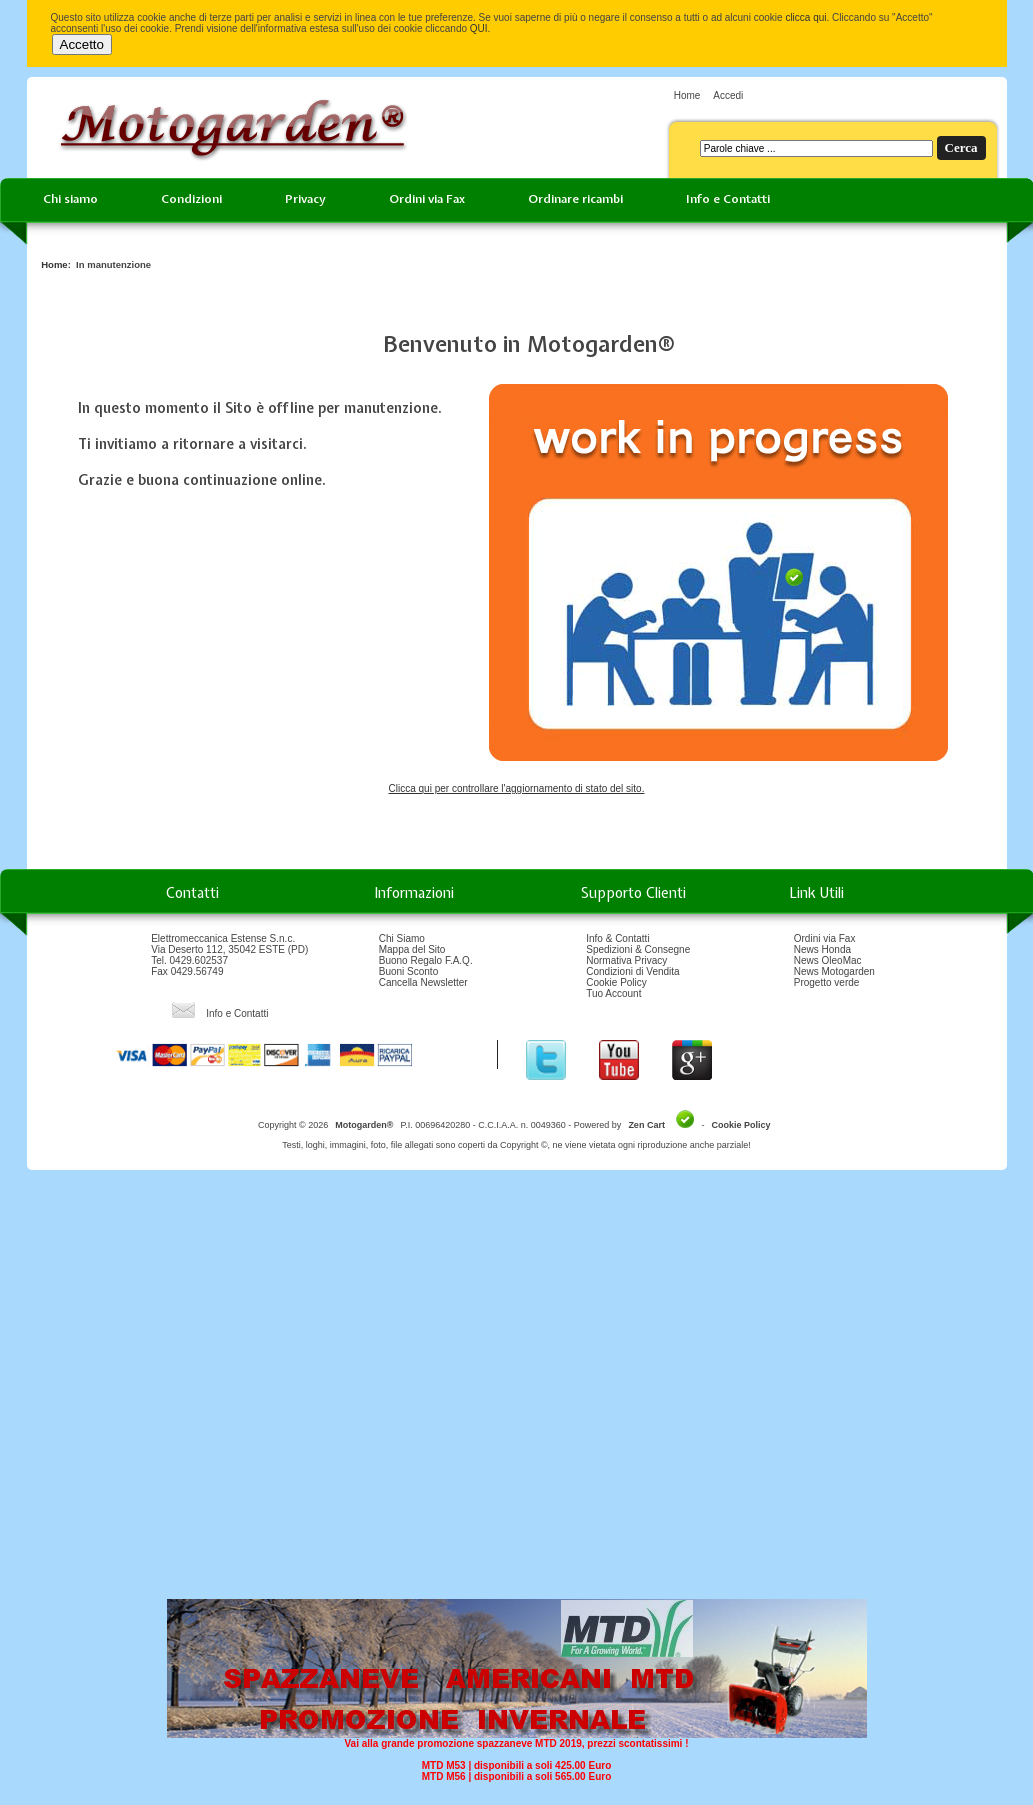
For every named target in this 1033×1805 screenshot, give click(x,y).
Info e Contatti (728, 199)
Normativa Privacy (626, 960)
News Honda (822, 949)
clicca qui (805, 17)
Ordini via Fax (427, 199)
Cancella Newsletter (423, 982)
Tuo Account (613, 993)
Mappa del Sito (412, 949)
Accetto (82, 44)
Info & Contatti (617, 938)
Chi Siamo (402, 938)
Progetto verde (827, 982)
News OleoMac (828, 960)
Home (687, 95)
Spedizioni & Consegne (638, 949)
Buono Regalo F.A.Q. (426, 960)
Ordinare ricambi (575, 199)
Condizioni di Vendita (632, 971)
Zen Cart (646, 1125)
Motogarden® (364, 1125)
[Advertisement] (510, 1391)
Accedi (728, 95)
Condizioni (191, 199)
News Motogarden (834, 971)
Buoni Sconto (409, 971)
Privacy (305, 199)
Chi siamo (70, 199)
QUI (479, 28)
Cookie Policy (616, 982)
